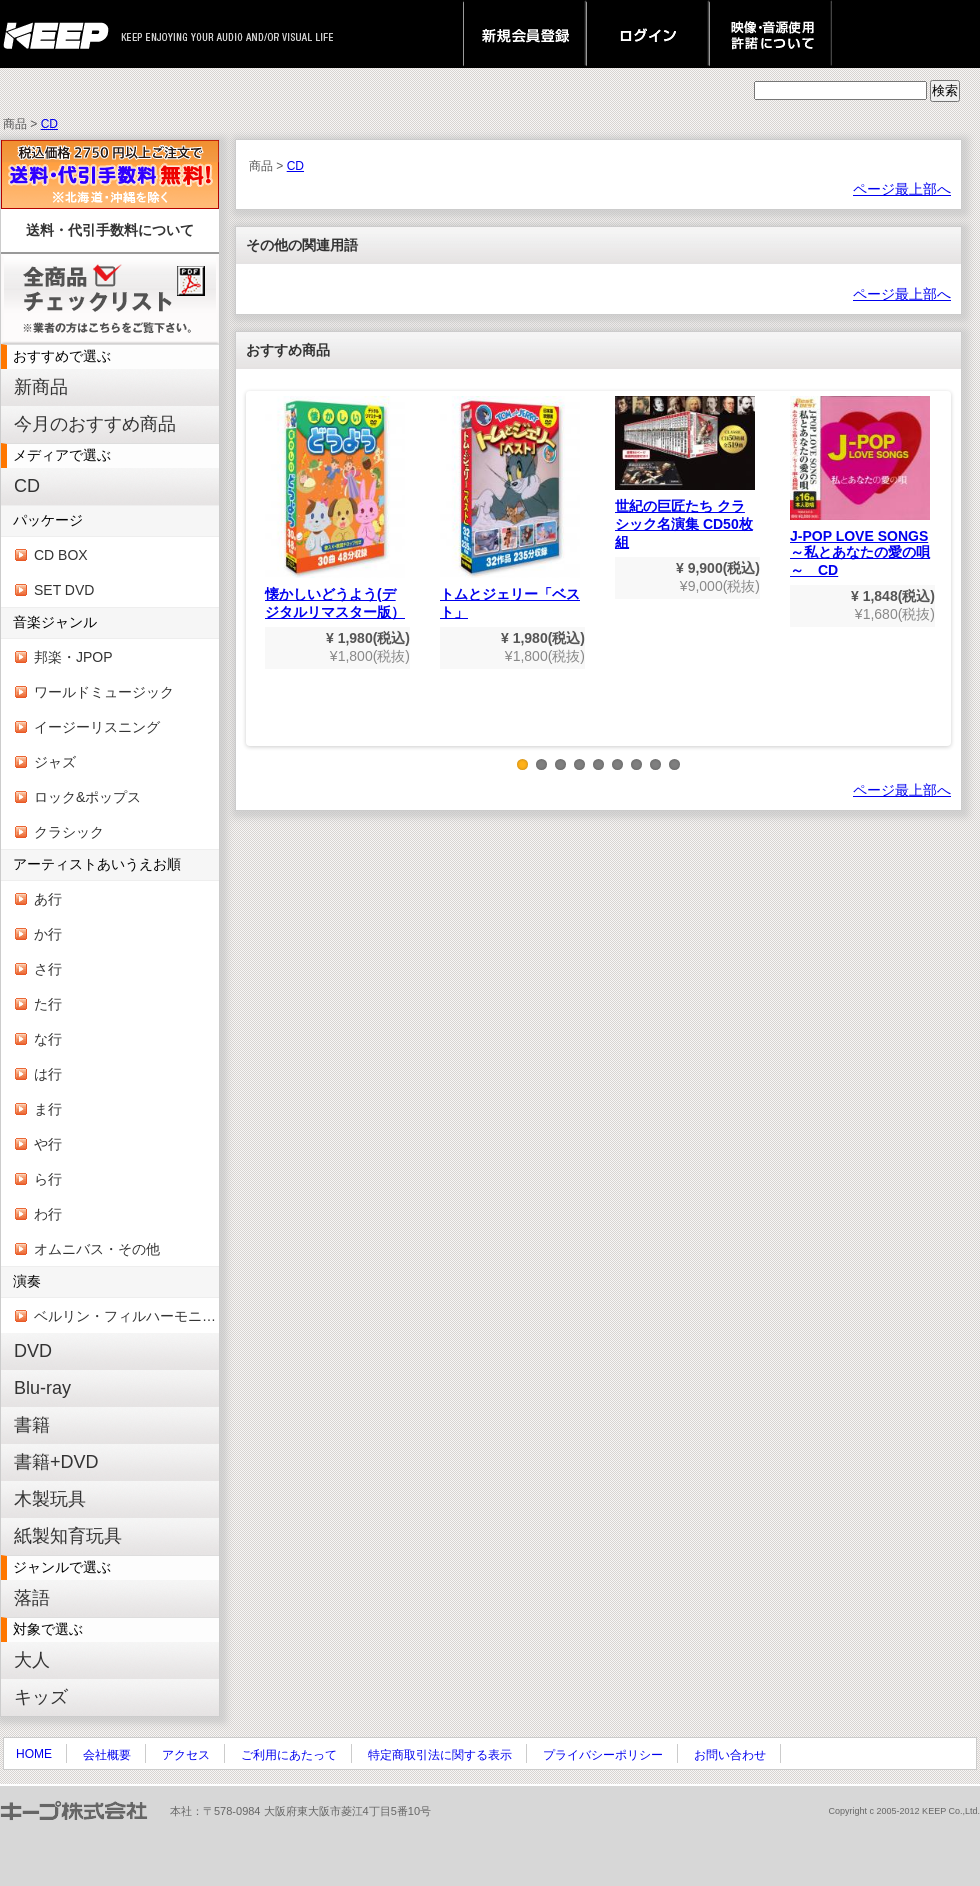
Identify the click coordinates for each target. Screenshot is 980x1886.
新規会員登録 (524, 34)
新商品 (41, 387)
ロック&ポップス (87, 797)
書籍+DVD (56, 1462)
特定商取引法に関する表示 (440, 1755)
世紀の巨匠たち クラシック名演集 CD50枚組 (685, 473)
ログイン (647, 34)
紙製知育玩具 (68, 1536)
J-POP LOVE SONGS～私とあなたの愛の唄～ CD (860, 487)
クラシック (69, 832)
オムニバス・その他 (97, 1249)
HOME (34, 1754)
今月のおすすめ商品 (95, 424)
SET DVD (64, 590)
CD (49, 124)
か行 (48, 934)
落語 (32, 1598)
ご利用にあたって (289, 1755)
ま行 (48, 1109)
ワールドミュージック (104, 692)
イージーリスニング (97, 727)
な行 (48, 1039)
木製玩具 (50, 1499)
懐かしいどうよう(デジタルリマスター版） (335, 508)
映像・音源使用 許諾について (770, 34)
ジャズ (55, 762)
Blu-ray (42, 1388)
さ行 (48, 969)
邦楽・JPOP (73, 657)
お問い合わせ (730, 1755)
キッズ (41, 1697)
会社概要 (107, 1755)
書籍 (32, 1425)
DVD (33, 1351)
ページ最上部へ (902, 189)
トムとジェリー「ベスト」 (510, 508)
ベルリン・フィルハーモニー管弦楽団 (126, 1316)
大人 (32, 1660)
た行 (48, 1004)
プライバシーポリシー (603, 1755)
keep (61, 34)
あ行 (48, 899)
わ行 (48, 1214)
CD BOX (61, 555)
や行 (48, 1144)
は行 (48, 1074)
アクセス (186, 1755)
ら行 (48, 1179)
